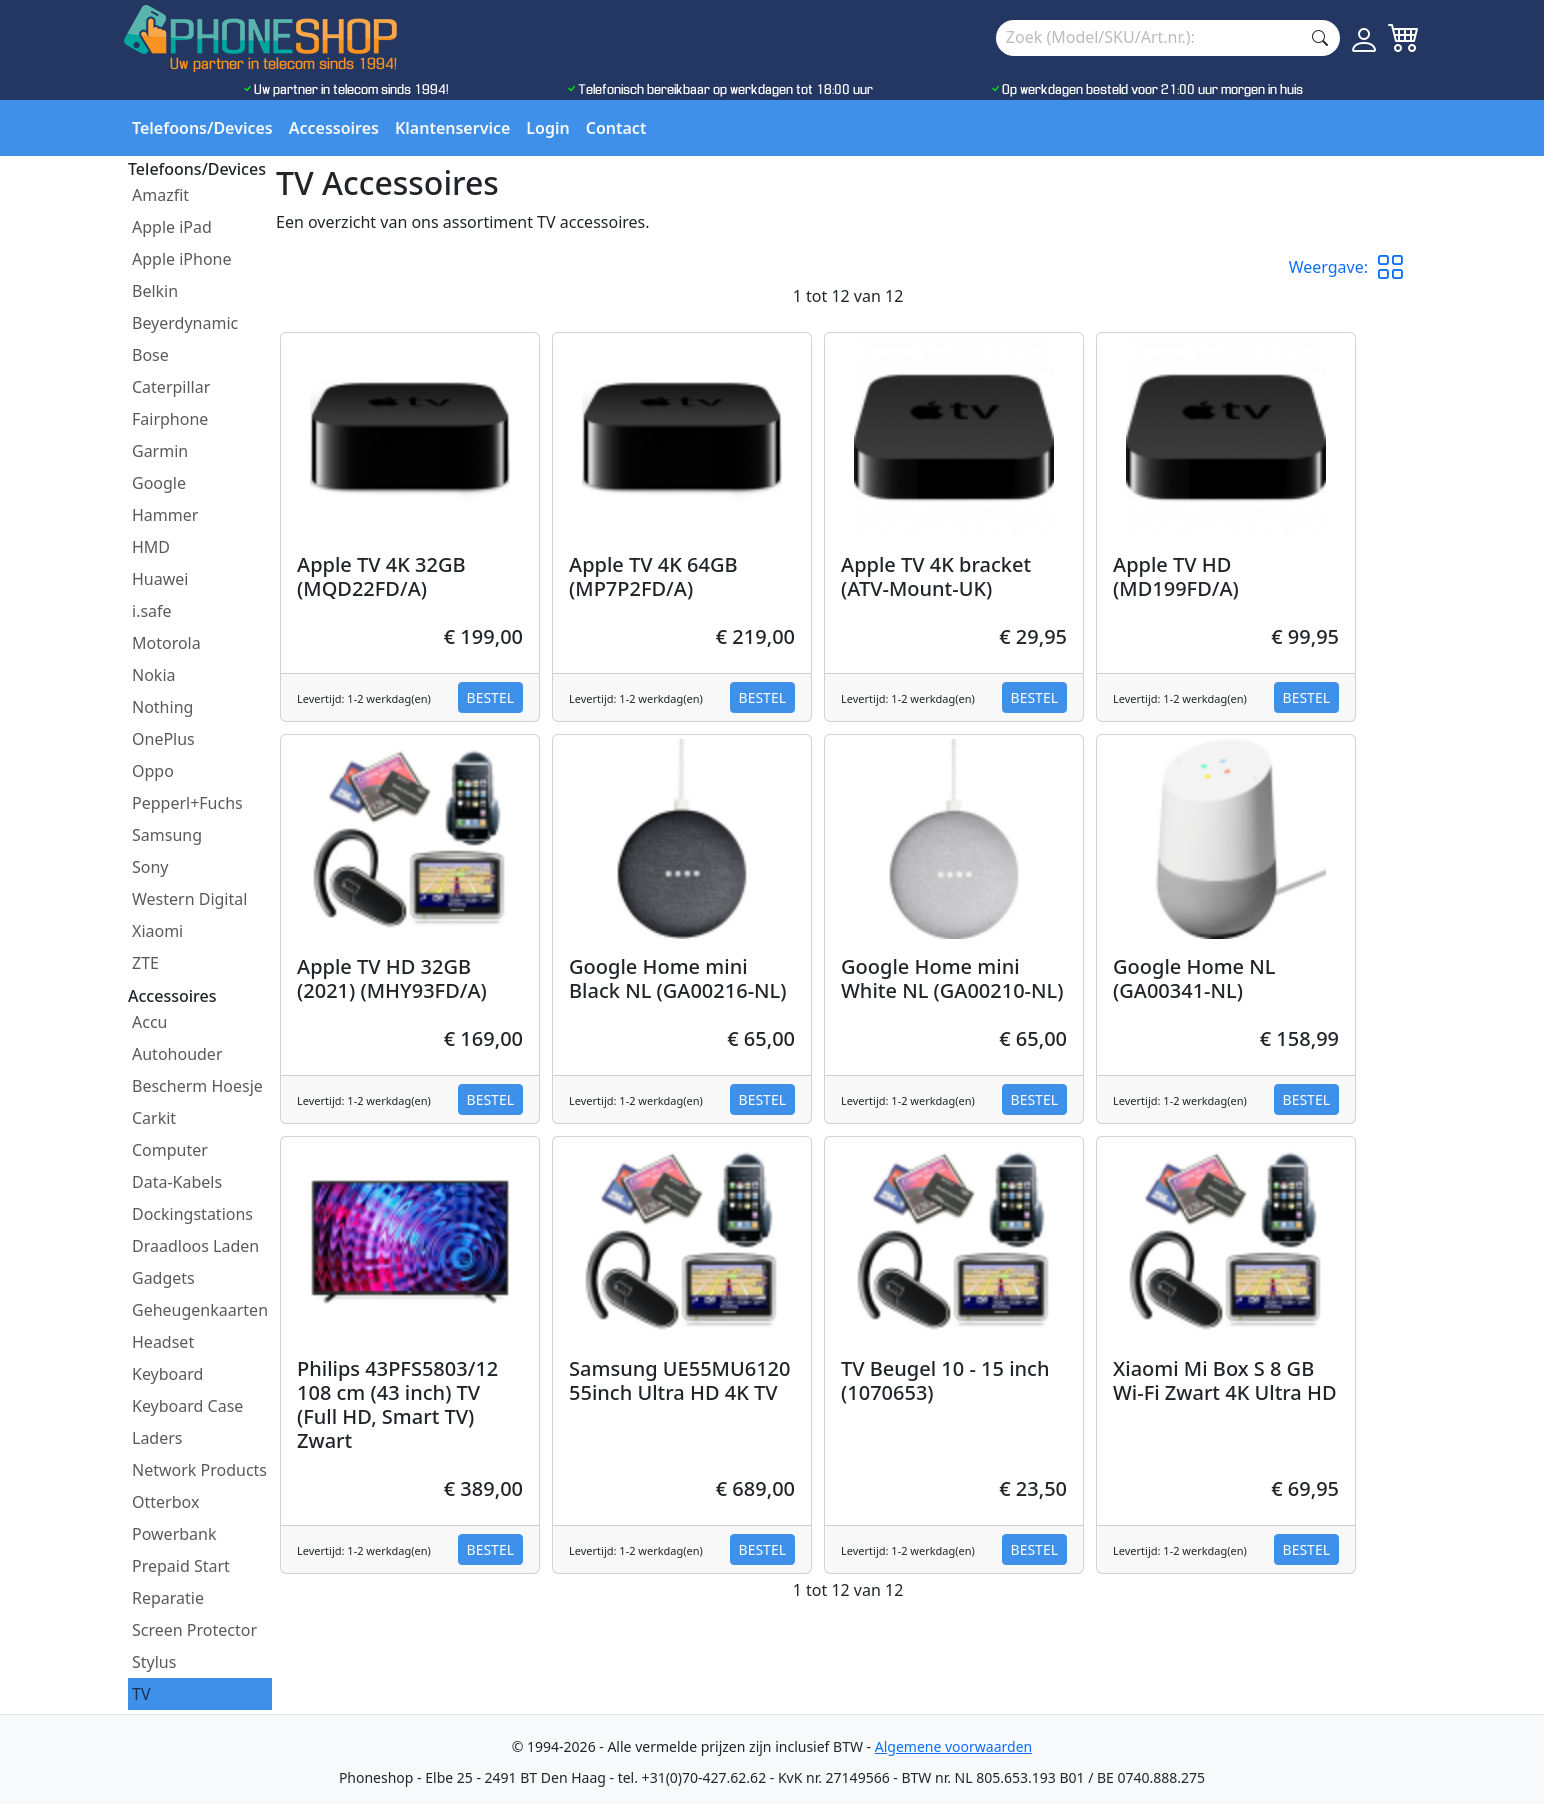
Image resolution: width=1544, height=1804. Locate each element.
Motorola (166, 643)
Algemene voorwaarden (953, 1746)
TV (141, 1694)
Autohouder (177, 1054)
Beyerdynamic (185, 323)
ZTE (145, 963)
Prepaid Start (181, 1566)
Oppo (153, 771)
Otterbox (165, 1502)
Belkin (155, 291)
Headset (163, 1342)
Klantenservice (452, 128)
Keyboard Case (187, 1406)
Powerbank (174, 1534)
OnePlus (163, 739)
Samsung (167, 835)
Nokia (154, 675)
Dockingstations (192, 1214)
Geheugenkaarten (200, 1310)
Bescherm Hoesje (197, 1086)
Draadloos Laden (195, 1246)
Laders (157, 1438)
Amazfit (160, 195)
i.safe (152, 611)
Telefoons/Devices (202, 128)
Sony (150, 867)
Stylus (154, 1662)
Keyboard (167, 1374)
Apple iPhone (182, 259)
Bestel (490, 697)
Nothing (162, 707)
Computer (170, 1150)
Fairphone (170, 419)
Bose (150, 355)
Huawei (160, 579)
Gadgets (163, 1278)
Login (547, 128)
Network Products (199, 1470)
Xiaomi (157, 931)
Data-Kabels (177, 1182)
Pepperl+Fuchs (187, 803)
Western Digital (189, 899)
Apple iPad (172, 227)
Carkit (154, 1118)
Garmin (160, 451)
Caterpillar (171, 387)
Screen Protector (194, 1630)
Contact (616, 128)
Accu (149, 1022)
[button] (1398, 267)
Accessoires (334, 128)
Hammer (165, 515)
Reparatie (168, 1598)
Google (159, 483)
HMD (151, 547)
